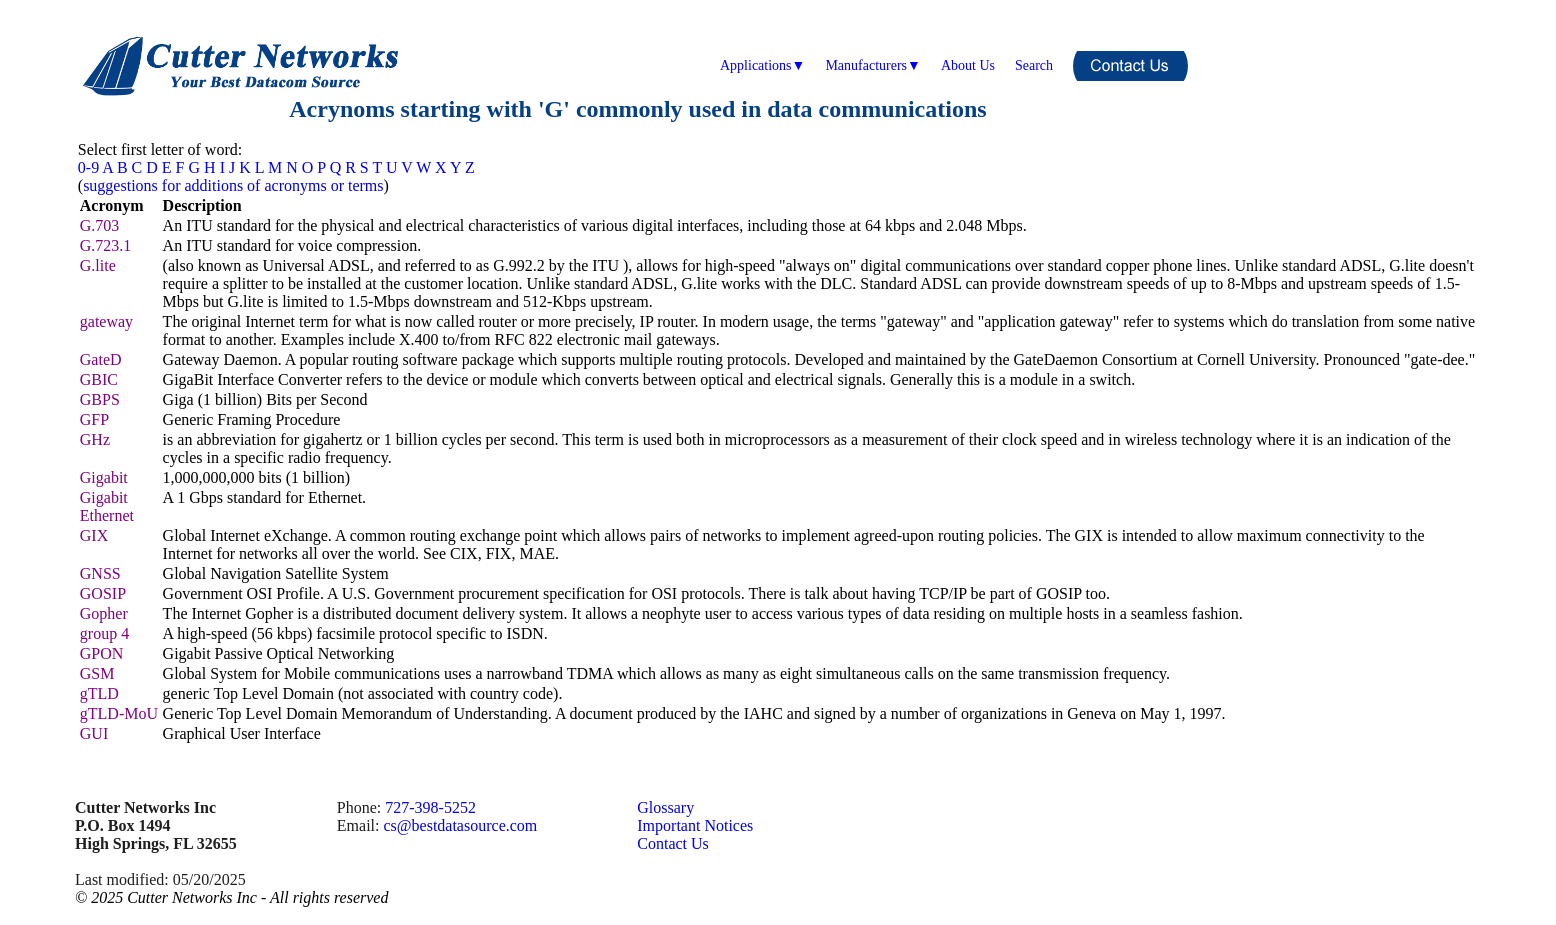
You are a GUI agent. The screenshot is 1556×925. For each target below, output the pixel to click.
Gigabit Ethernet (107, 506)
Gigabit (104, 477)
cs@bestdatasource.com (460, 825)
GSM (97, 673)
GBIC (99, 379)
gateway (106, 321)
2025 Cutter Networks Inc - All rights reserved (239, 897)
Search (1034, 65)
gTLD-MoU (119, 713)
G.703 (100, 225)
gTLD (99, 693)
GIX (94, 535)
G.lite (98, 265)
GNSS (100, 573)
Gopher (104, 613)
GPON (102, 653)
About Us (968, 65)
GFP (94, 419)
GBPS (100, 399)
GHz (95, 439)
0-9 (88, 167)
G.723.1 (106, 245)
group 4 (104, 633)
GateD (101, 359)
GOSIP (103, 593)
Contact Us (673, 843)
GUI (94, 733)
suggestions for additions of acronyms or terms (233, 185)
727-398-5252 (430, 807)
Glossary (665, 807)
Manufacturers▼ (872, 65)
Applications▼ (762, 65)
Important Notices (695, 825)
